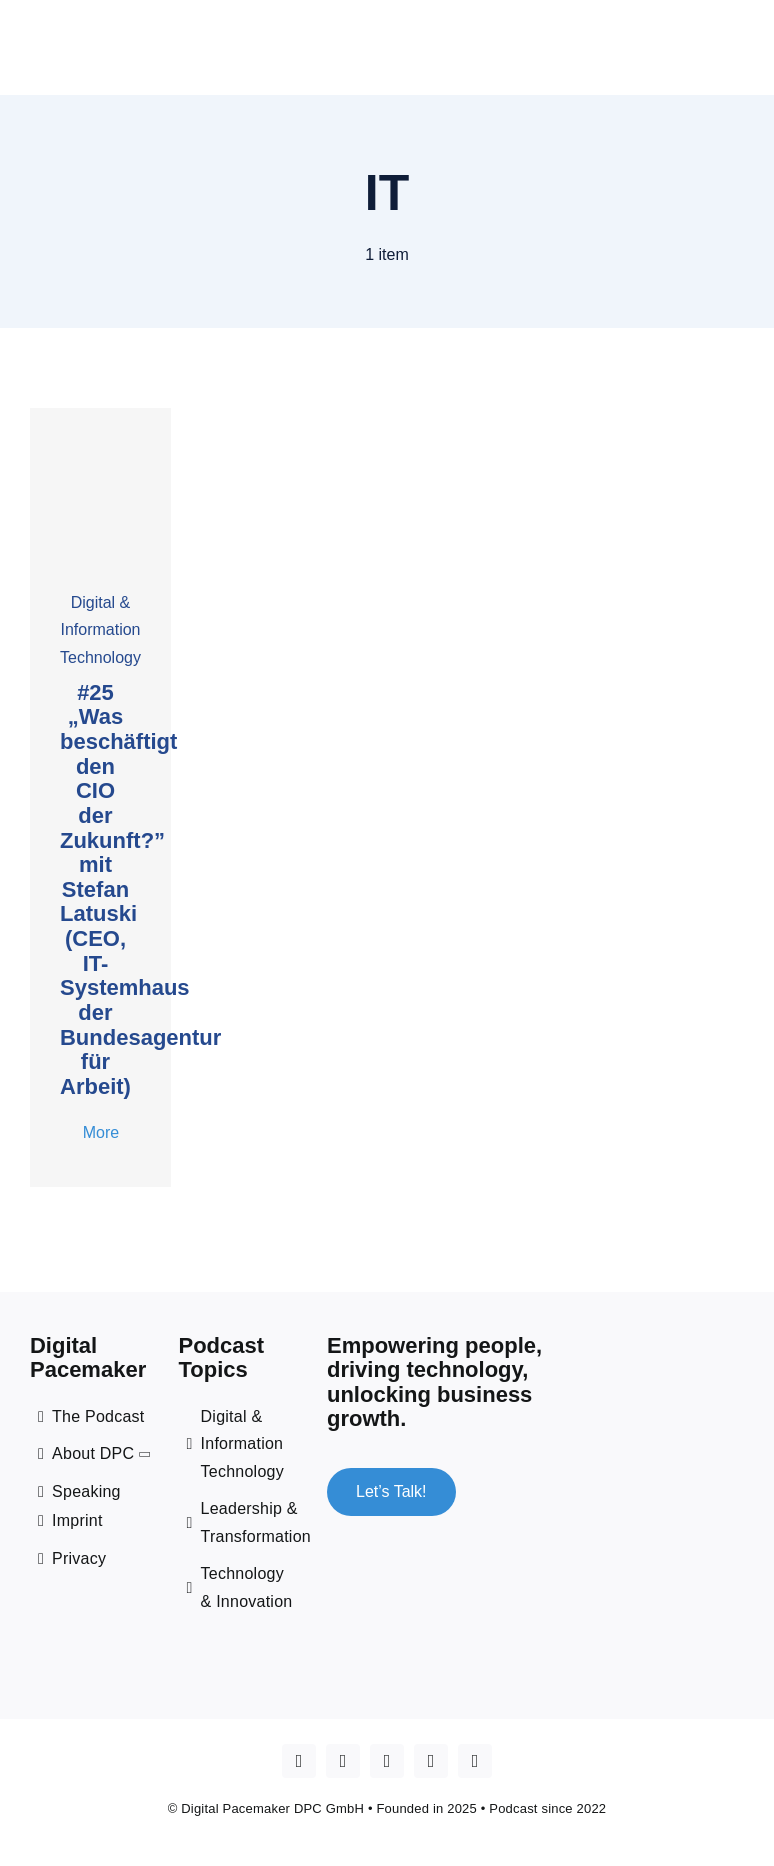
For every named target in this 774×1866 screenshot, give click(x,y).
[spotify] (431, 1761)
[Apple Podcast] (299, 1761)
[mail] (475, 1761)
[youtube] (343, 1761)
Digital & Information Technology (100, 629)
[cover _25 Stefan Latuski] (100, 415)
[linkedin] (387, 1761)
